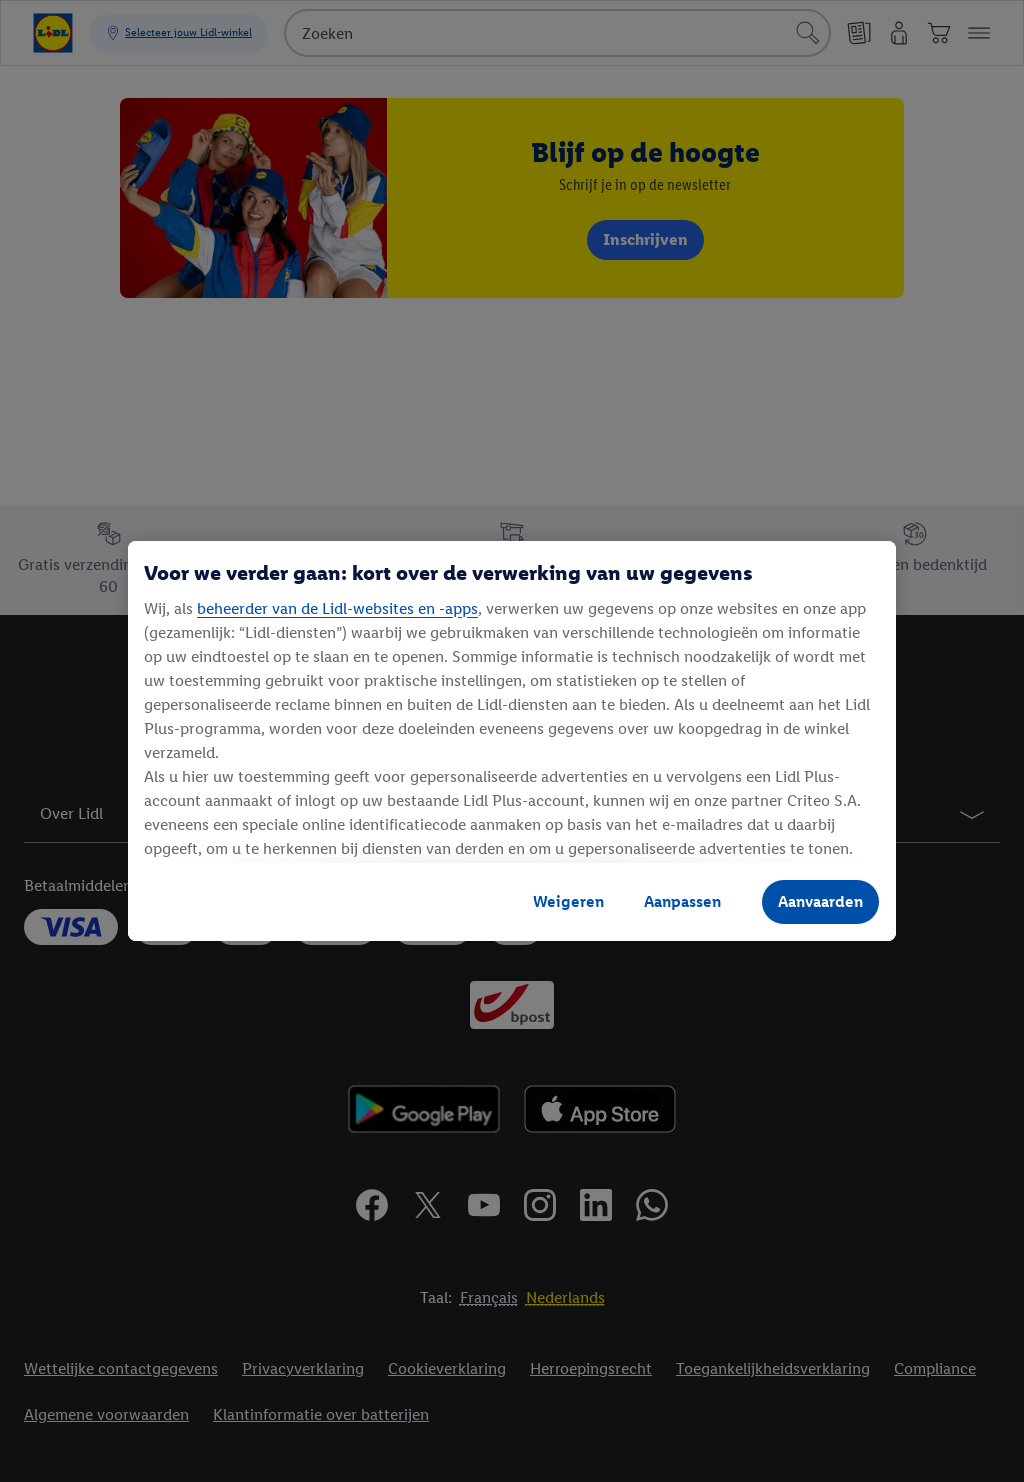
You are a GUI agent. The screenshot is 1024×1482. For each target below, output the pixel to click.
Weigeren (568, 901)
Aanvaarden (820, 901)
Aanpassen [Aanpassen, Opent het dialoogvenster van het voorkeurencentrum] (682, 901)
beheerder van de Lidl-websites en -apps (337, 608)
